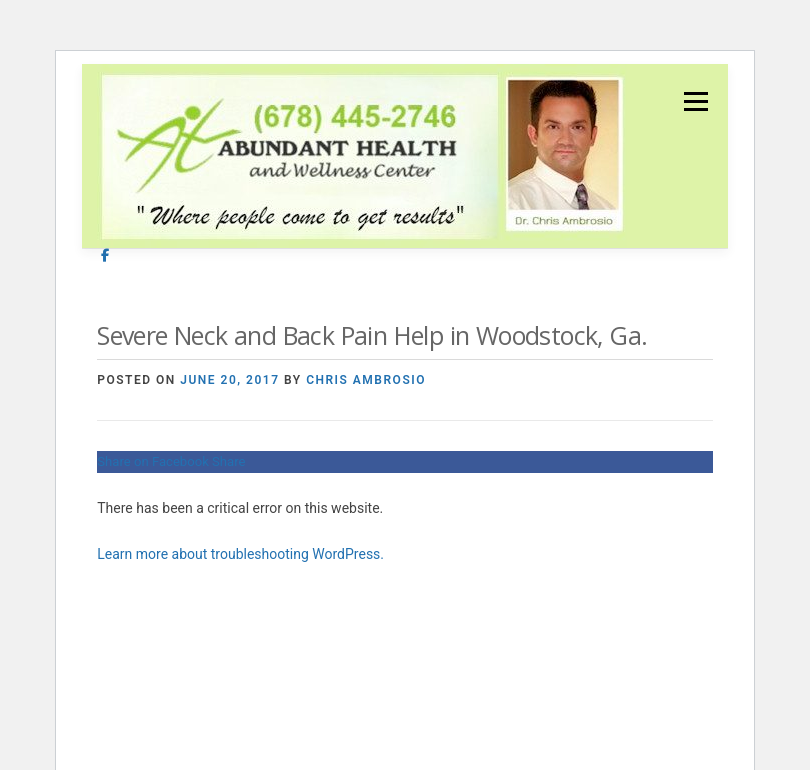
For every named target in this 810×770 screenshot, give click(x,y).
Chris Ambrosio (366, 380)
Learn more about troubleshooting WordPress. (240, 554)
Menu (694, 101)
